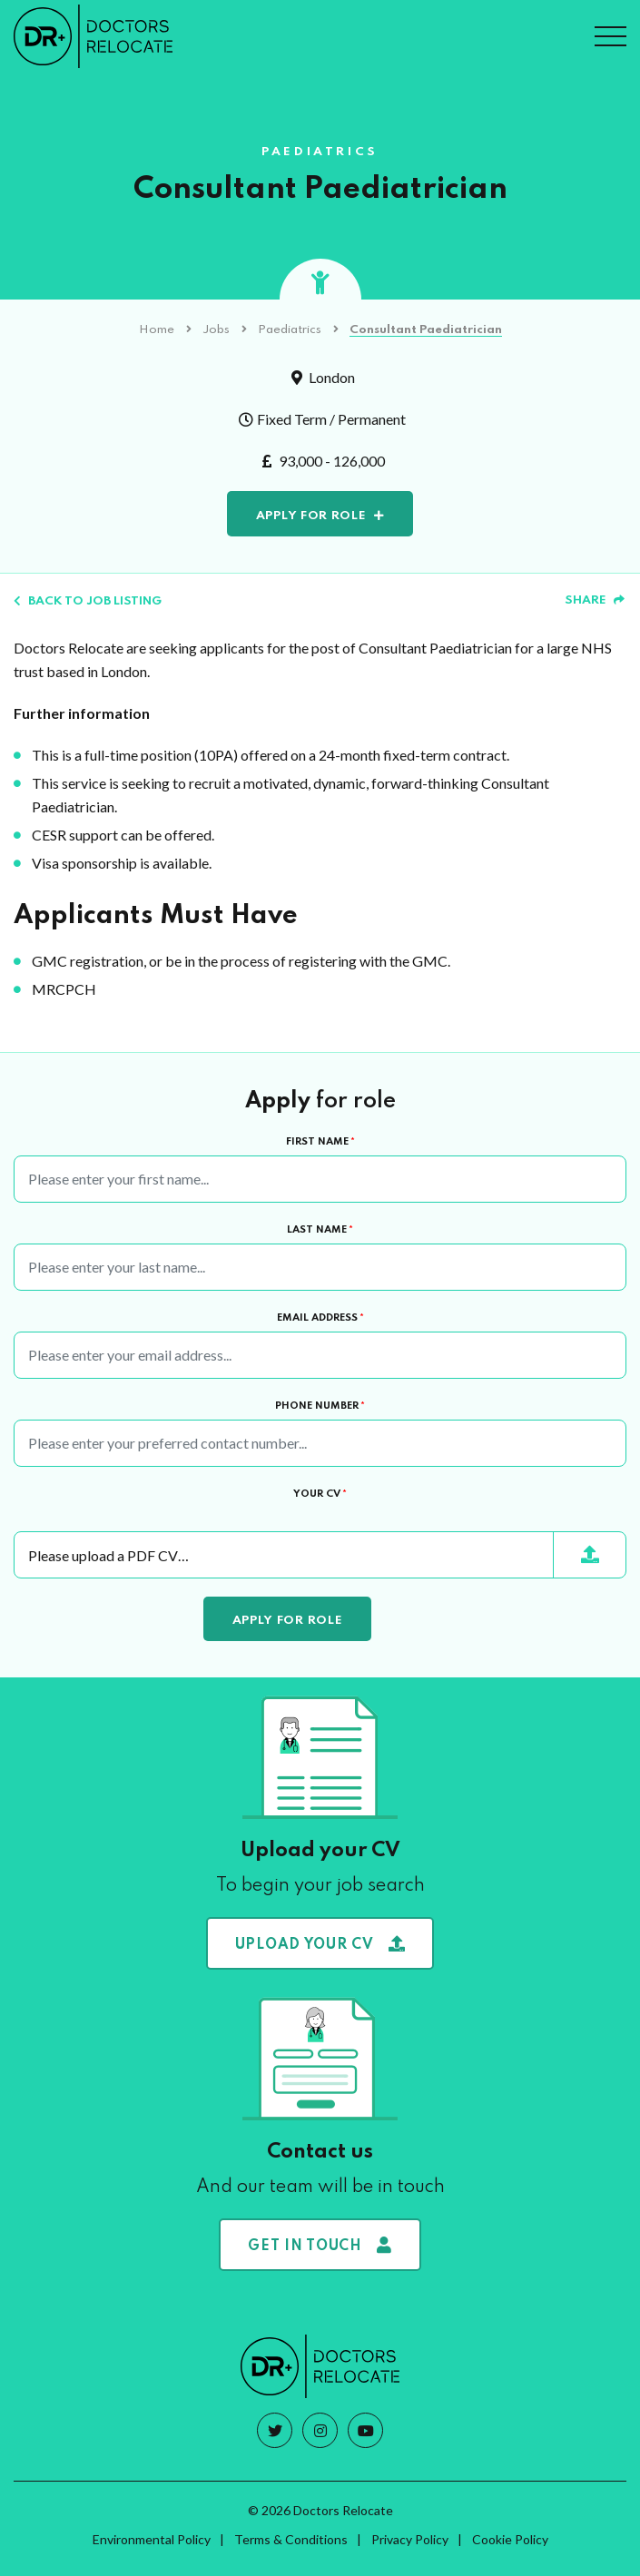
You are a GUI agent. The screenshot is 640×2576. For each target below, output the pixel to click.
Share (595, 600)
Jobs (216, 330)
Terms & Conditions (291, 2539)
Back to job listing (88, 601)
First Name (320, 1141)
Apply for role (311, 516)
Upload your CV (320, 1943)
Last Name (320, 1229)
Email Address (320, 1318)
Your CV (320, 1494)
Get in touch (319, 2245)
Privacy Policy (409, 2539)
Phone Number (320, 1406)
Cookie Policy (510, 2539)
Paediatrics (289, 330)
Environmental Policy (152, 2539)
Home (156, 330)
